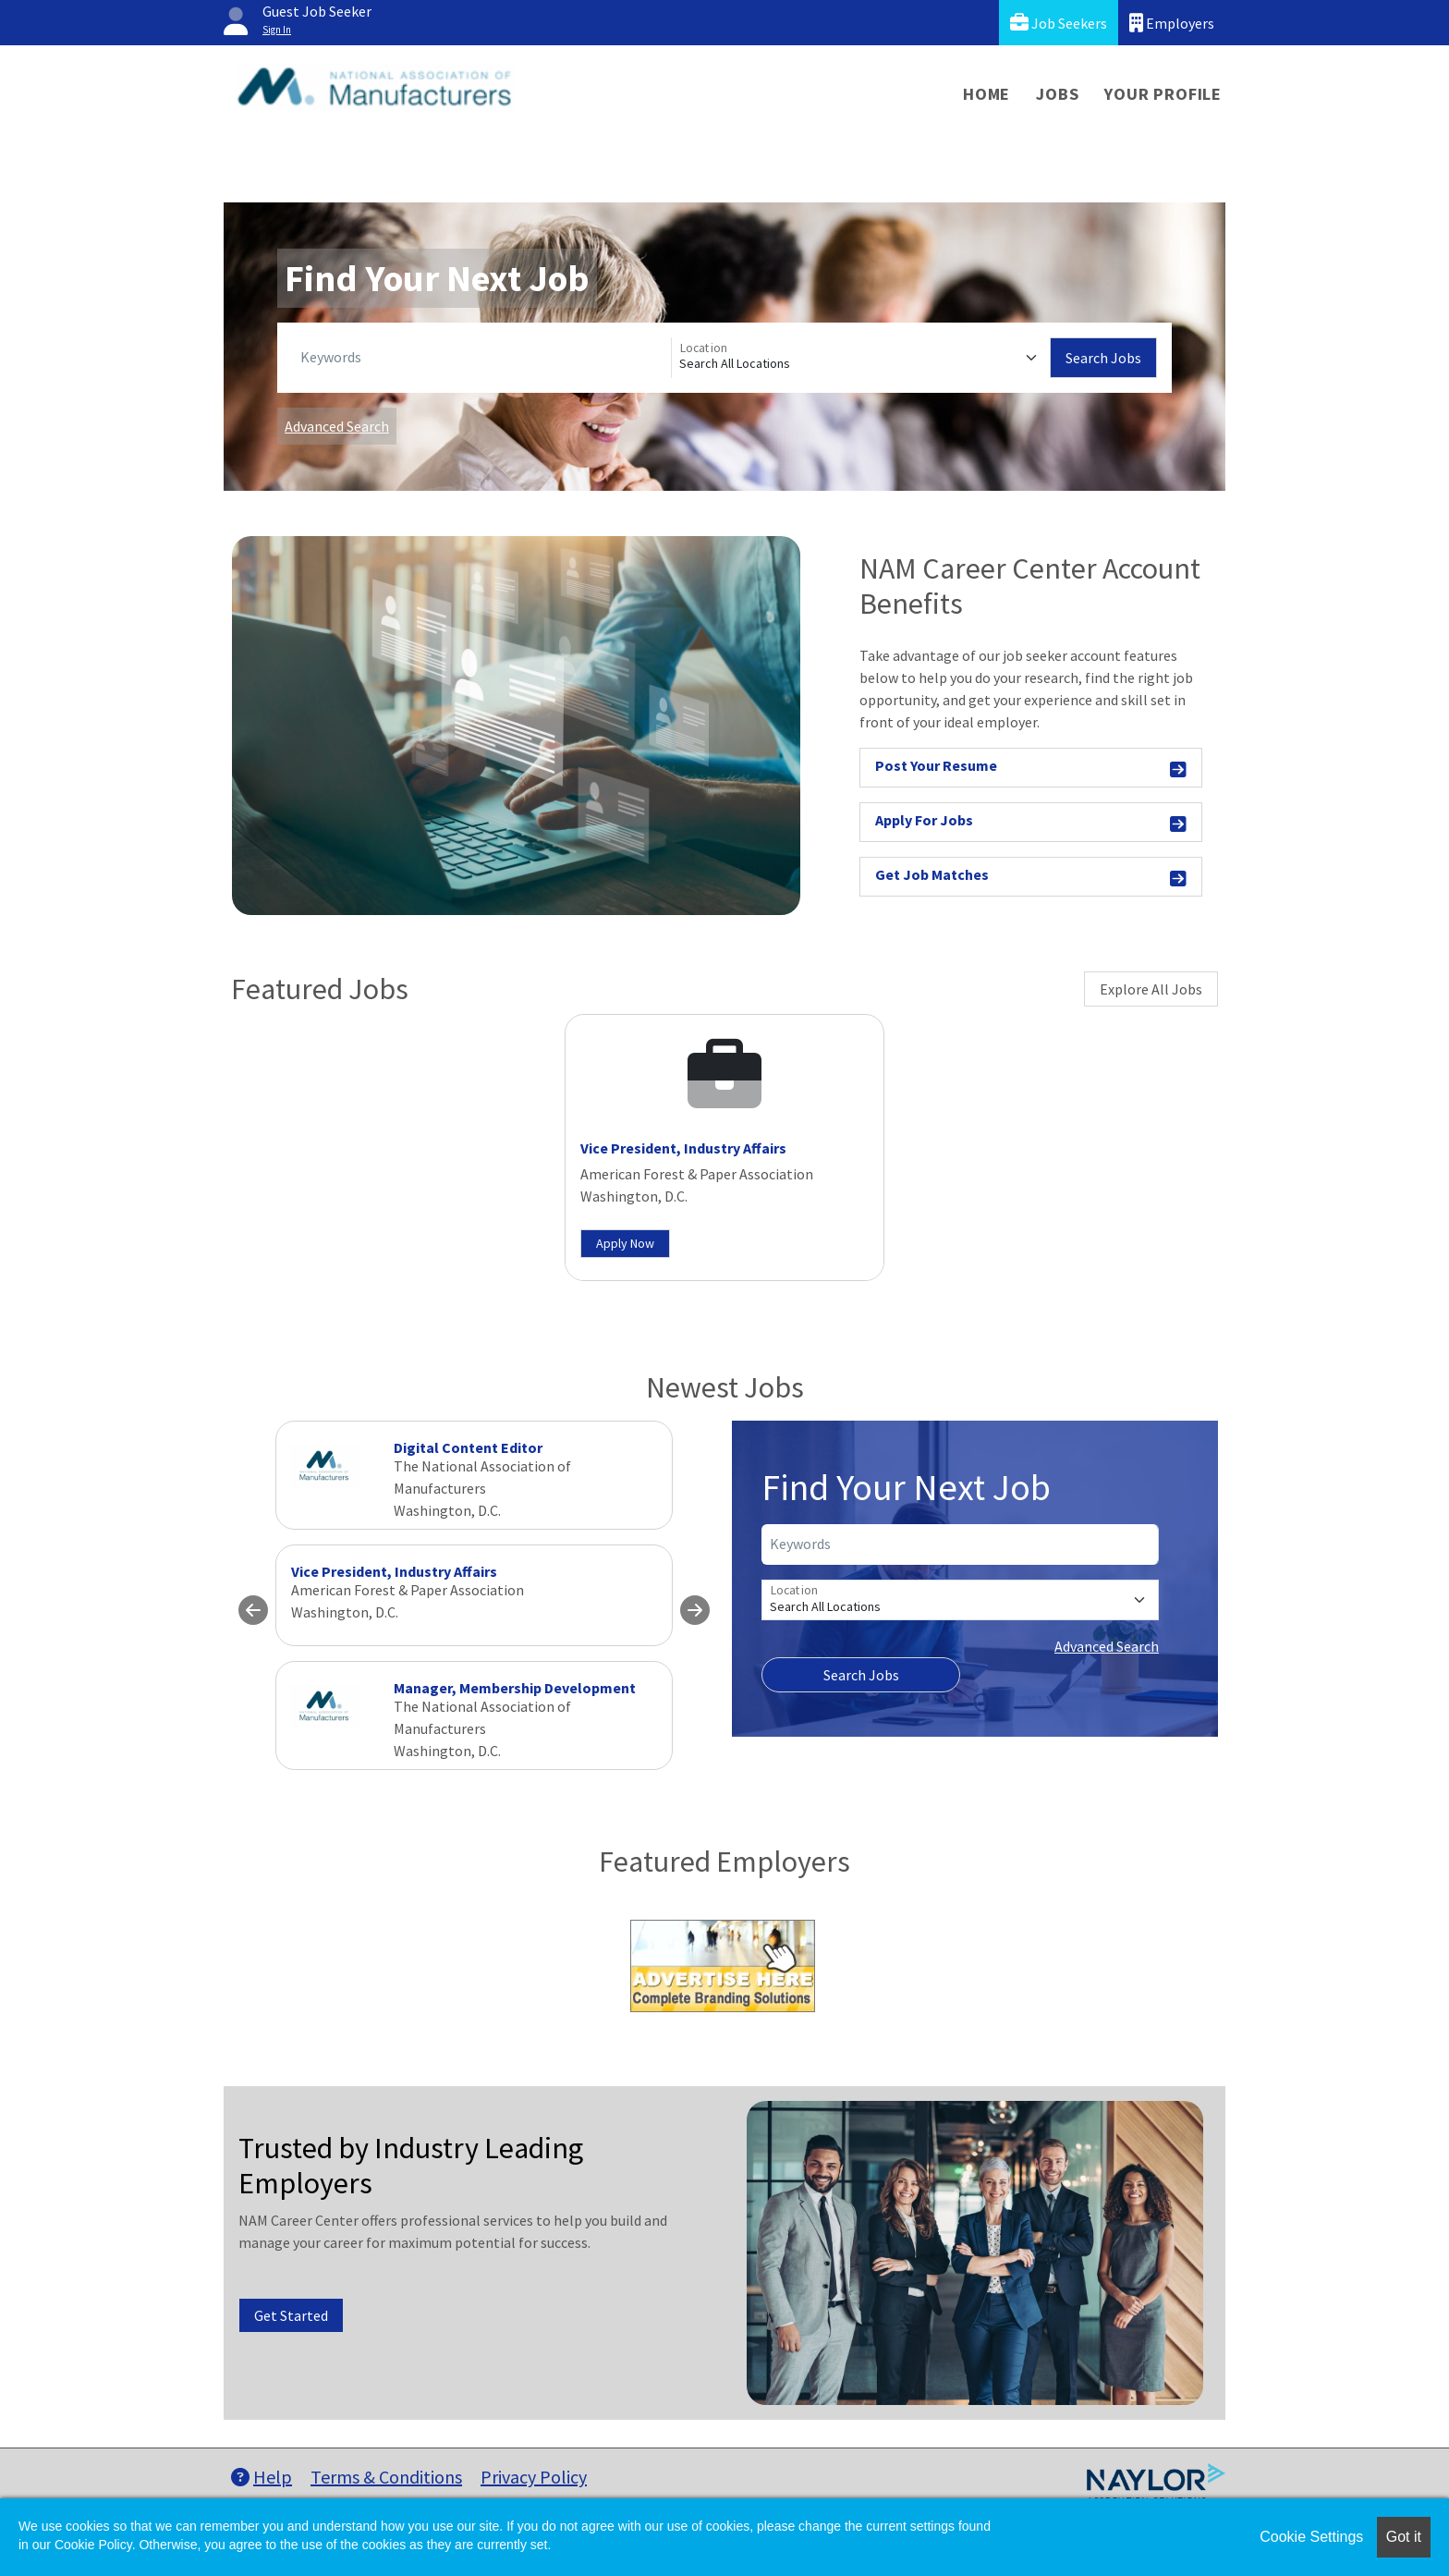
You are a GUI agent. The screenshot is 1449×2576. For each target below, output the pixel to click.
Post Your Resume (1031, 768)
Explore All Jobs (1151, 989)
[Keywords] (482, 357)
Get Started (291, 2315)
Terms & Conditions (386, 2476)
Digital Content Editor (468, 1447)
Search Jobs (1103, 357)
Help (261, 2476)
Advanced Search (337, 426)
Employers (1171, 22)
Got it (1403, 2537)
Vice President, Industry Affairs (683, 1148)
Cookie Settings (1311, 2537)
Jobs (1057, 93)
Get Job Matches (1031, 877)
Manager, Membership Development (515, 1688)
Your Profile (1163, 93)
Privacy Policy (534, 2476)
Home (986, 93)
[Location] (861, 357)
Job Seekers (1058, 22)
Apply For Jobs (1031, 823)
